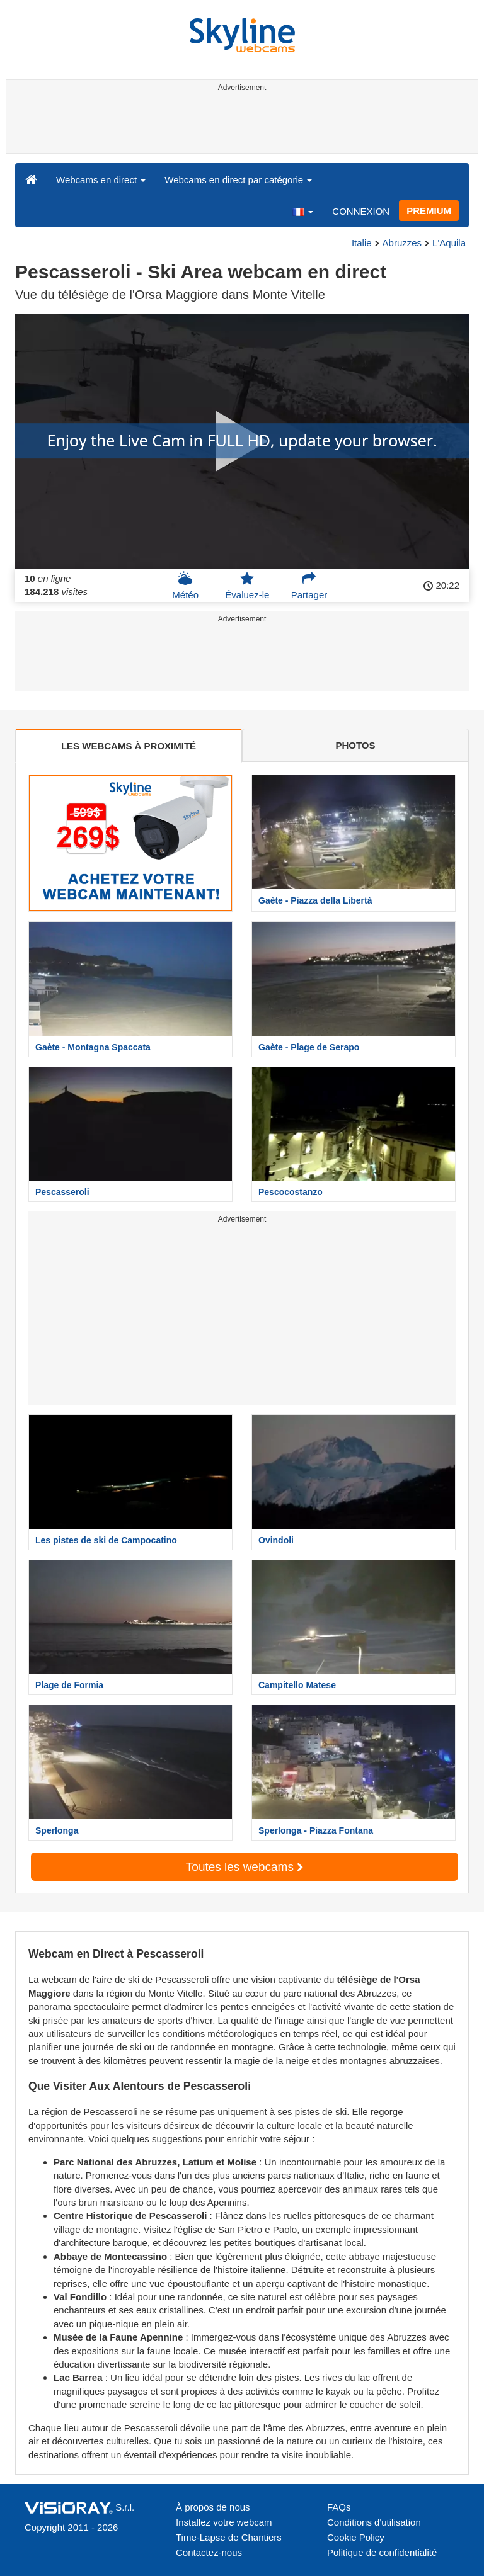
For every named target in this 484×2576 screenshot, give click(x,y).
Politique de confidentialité (382, 2552)
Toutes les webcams (244, 1866)
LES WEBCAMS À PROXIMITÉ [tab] (128, 745)
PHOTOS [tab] (355, 745)
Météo (185, 585)
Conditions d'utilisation (374, 2522)
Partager (309, 585)
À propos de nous (213, 2507)
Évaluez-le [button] (247, 585)
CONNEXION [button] (360, 211)
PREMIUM (428, 210)
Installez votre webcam (224, 2522)
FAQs (339, 2507)
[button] (302, 211)
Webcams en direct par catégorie (238, 179)
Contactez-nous (209, 2552)
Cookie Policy (355, 2537)
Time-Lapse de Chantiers (229, 2537)
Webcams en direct (101, 179)
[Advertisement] (239, 124)
